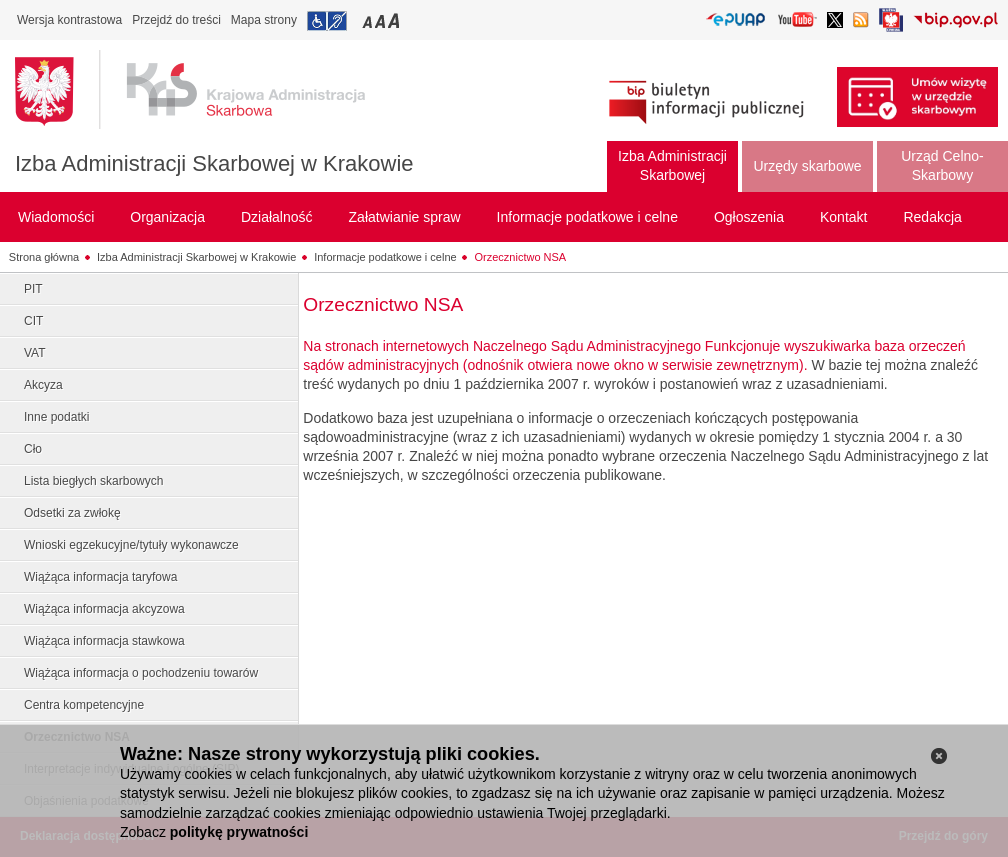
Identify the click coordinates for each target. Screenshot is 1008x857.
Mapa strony (264, 20)
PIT (33, 289)
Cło (33, 449)
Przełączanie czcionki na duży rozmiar (395, 20)
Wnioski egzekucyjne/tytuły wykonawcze (131, 545)
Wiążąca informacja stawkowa (104, 641)
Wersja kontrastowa (69, 20)
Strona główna (44, 257)
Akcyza (43, 385)
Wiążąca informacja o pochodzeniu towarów (141, 673)
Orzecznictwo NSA (520, 257)
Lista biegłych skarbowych (93, 481)
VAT (35, 353)
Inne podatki (56, 417)
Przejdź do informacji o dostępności (327, 21)
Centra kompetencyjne (84, 705)
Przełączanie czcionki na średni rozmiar (382, 20)
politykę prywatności (239, 832)
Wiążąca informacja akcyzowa (104, 609)
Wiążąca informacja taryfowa (100, 577)
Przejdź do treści (176, 20)
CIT (33, 321)
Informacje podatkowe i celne (385, 257)
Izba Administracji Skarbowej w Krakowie (214, 163)
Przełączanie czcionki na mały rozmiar (369, 20)
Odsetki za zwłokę (72, 513)
